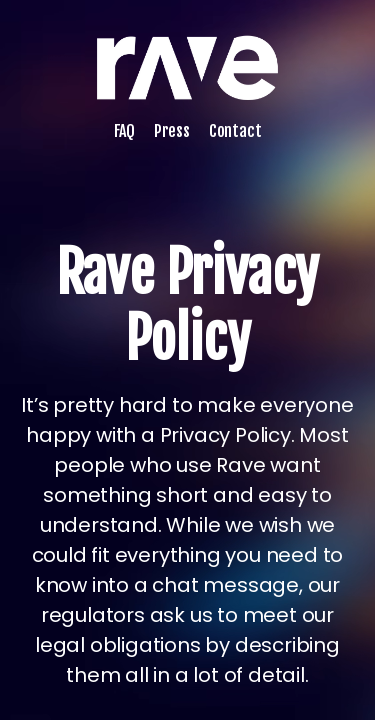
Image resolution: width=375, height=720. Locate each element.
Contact (235, 131)
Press (172, 131)
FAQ (124, 131)
